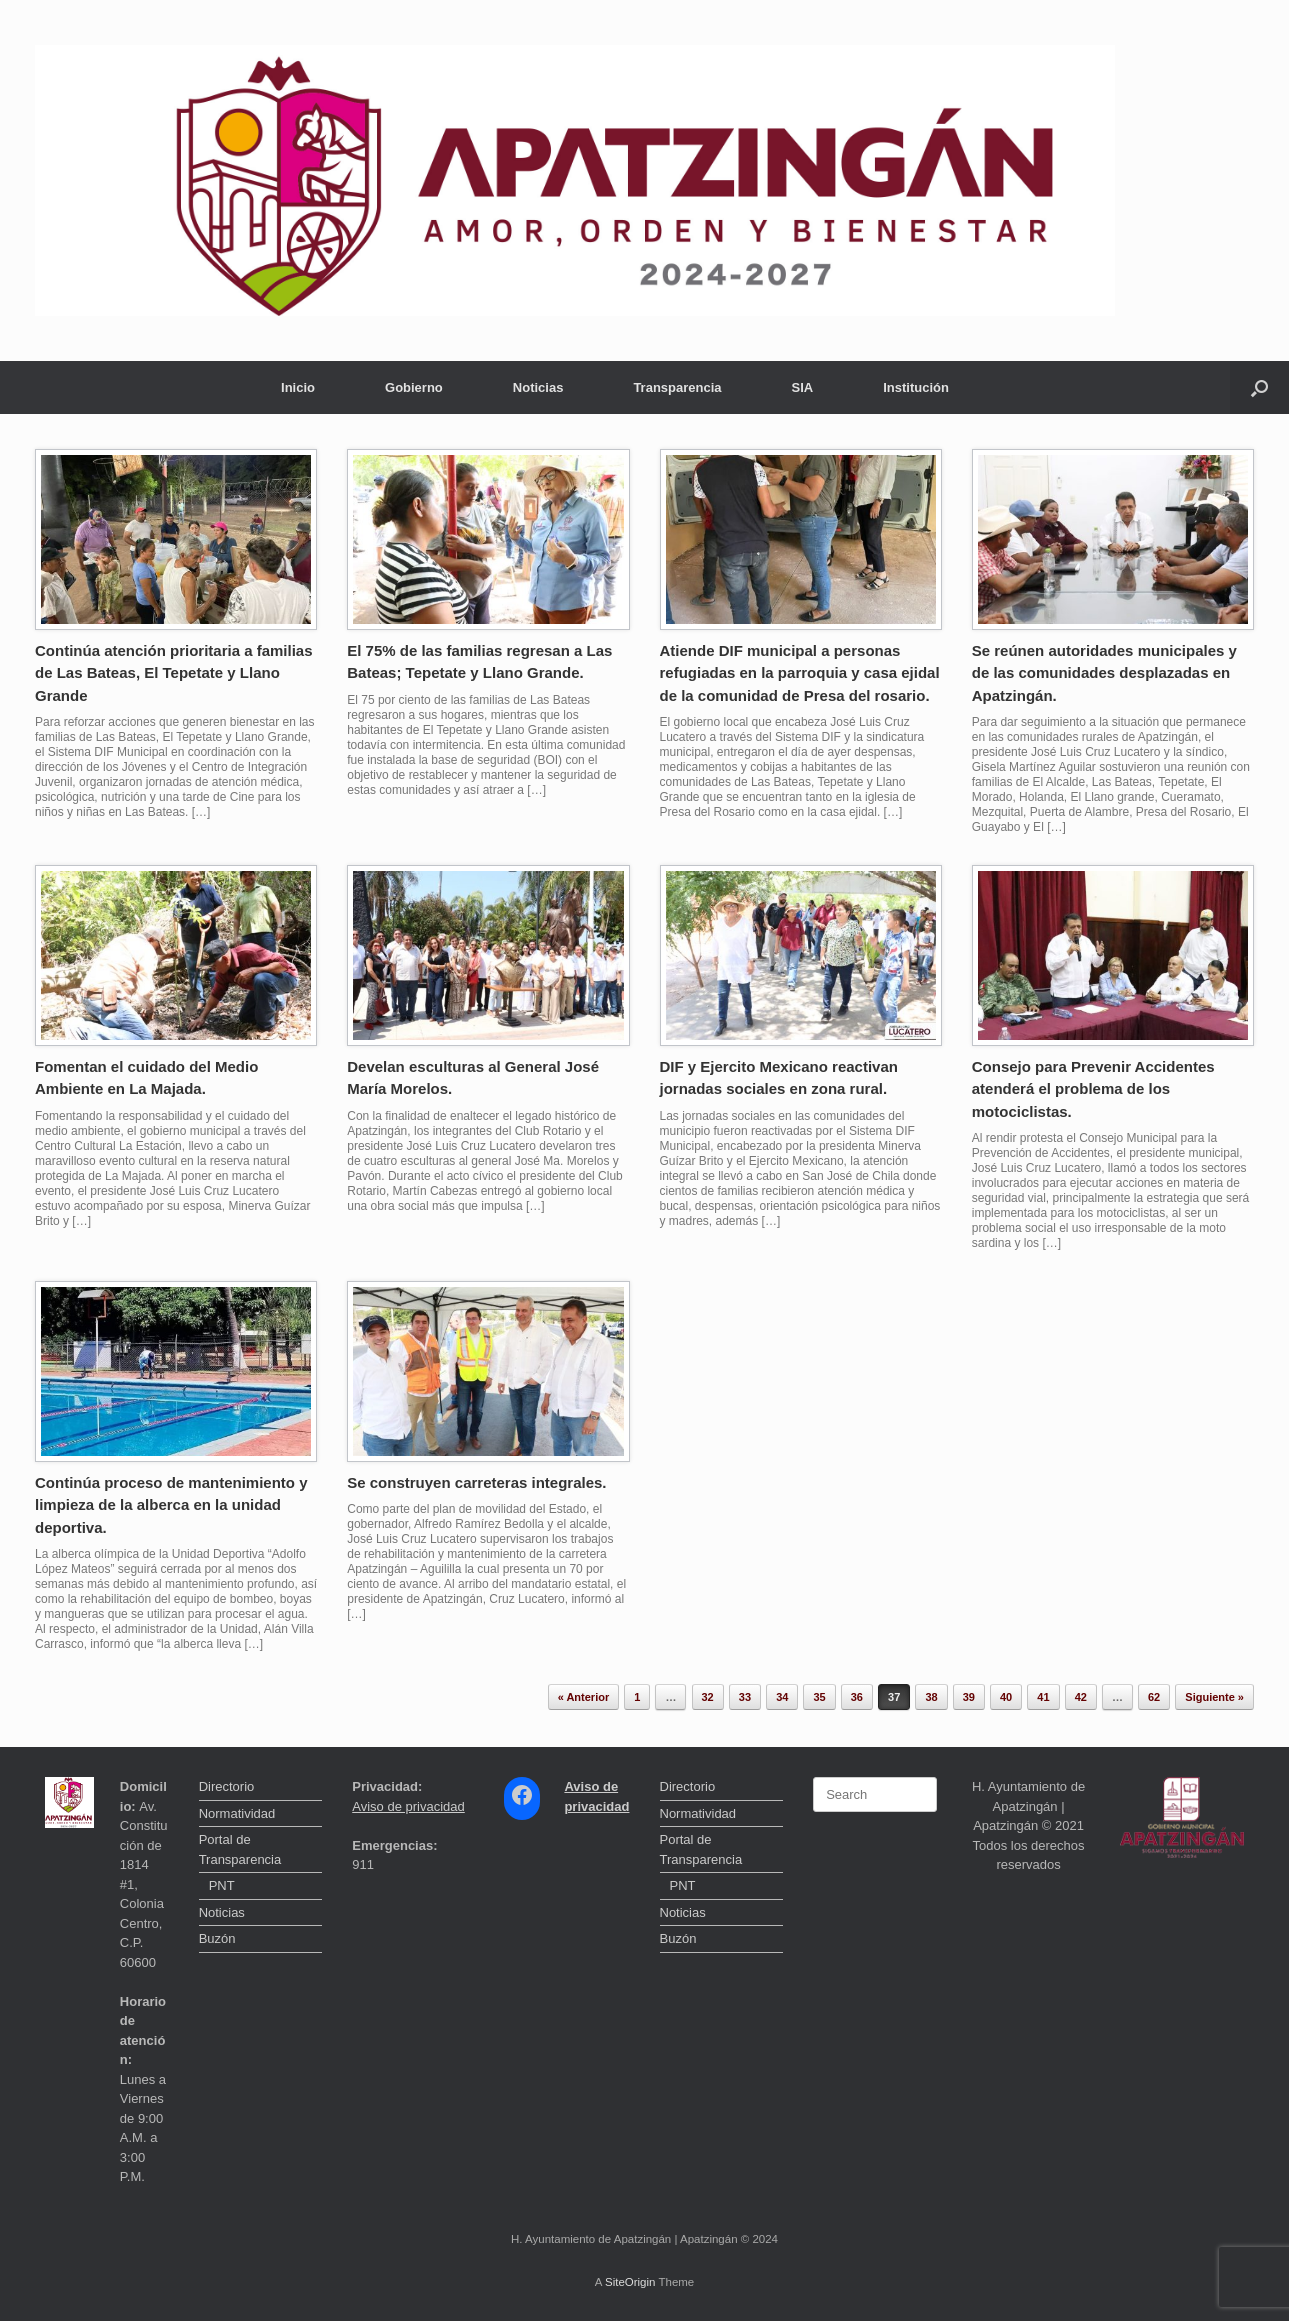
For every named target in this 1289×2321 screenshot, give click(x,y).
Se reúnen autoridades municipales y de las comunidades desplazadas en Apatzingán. (1104, 673)
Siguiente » (1214, 1697)
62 (1154, 1697)
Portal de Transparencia (240, 1849)
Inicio (298, 387)
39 (969, 1697)
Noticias (538, 387)
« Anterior (584, 1697)
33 (745, 1697)
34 (782, 1697)
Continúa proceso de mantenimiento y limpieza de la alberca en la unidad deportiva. (171, 1505)
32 (708, 1697)
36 (857, 1697)
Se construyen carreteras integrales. (476, 1482)
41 (1043, 1697)
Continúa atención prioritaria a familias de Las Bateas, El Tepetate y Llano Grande (174, 673)
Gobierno (414, 387)
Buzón (217, 1938)
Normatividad (237, 1813)
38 (931, 1697)
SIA (803, 387)
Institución (916, 387)
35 (819, 1697)
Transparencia (677, 387)
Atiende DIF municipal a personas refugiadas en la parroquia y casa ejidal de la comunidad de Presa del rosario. (800, 673)
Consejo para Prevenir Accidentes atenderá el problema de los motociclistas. (1093, 1089)
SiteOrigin (630, 2282)
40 (1006, 1697)
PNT (222, 1885)
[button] (1259, 387)
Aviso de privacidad (408, 1806)
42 (1081, 1697)
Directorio (227, 1786)
